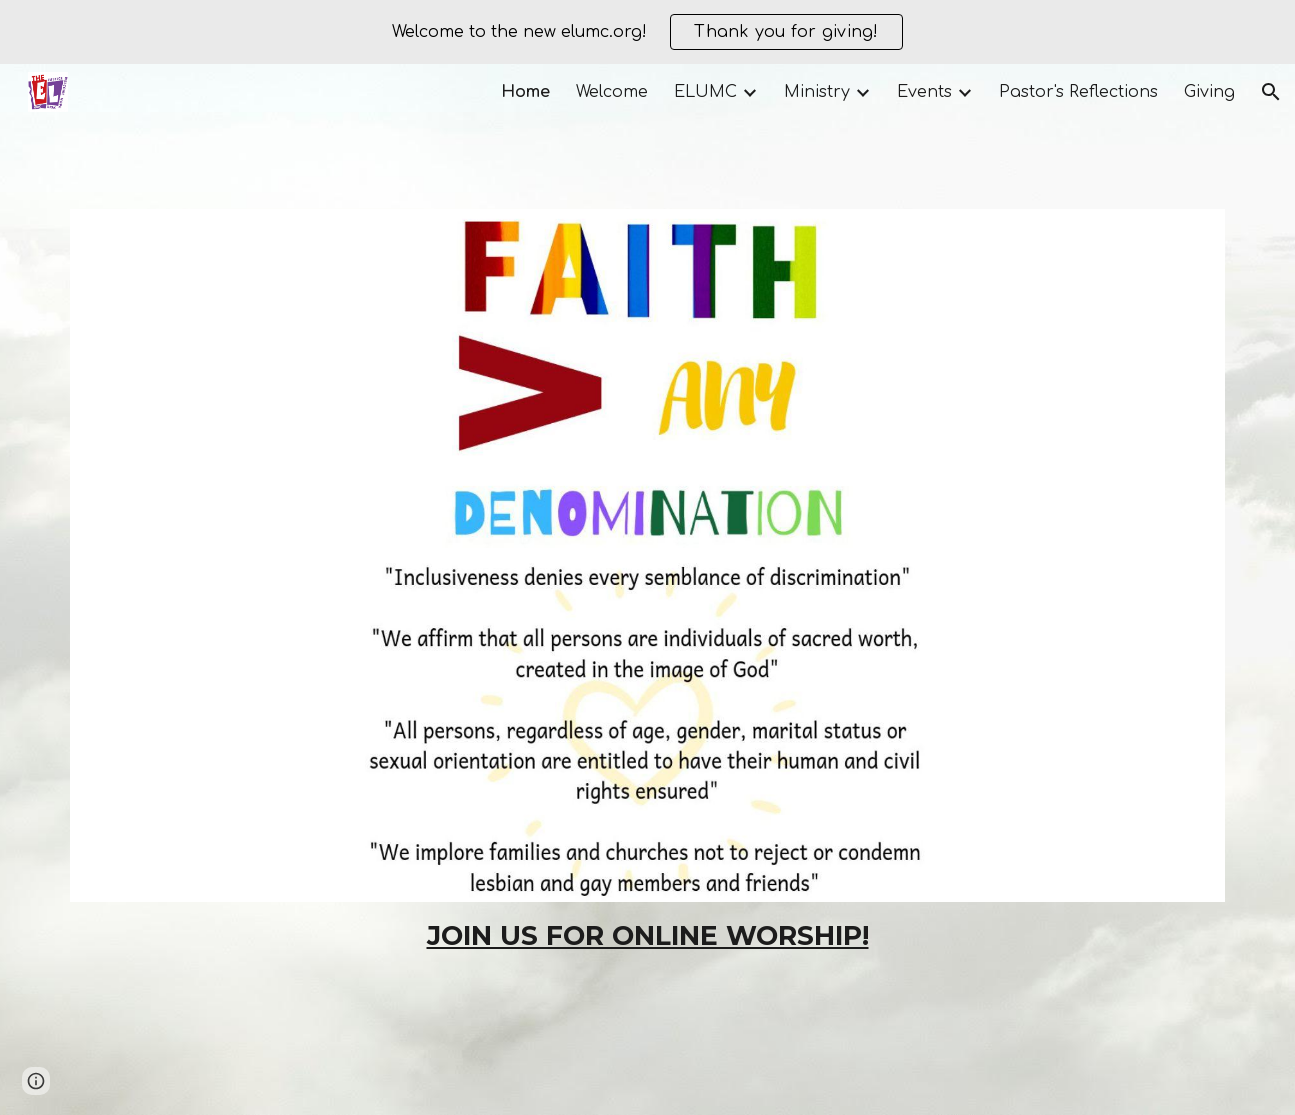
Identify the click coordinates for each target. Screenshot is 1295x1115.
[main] (647, 936)
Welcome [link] (612, 92)
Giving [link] (1209, 92)
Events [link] (924, 92)
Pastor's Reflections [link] (1078, 92)
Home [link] (525, 92)
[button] (1271, 92)
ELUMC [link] (705, 92)
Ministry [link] (817, 92)
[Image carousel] (647, 555)
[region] (647, 32)
